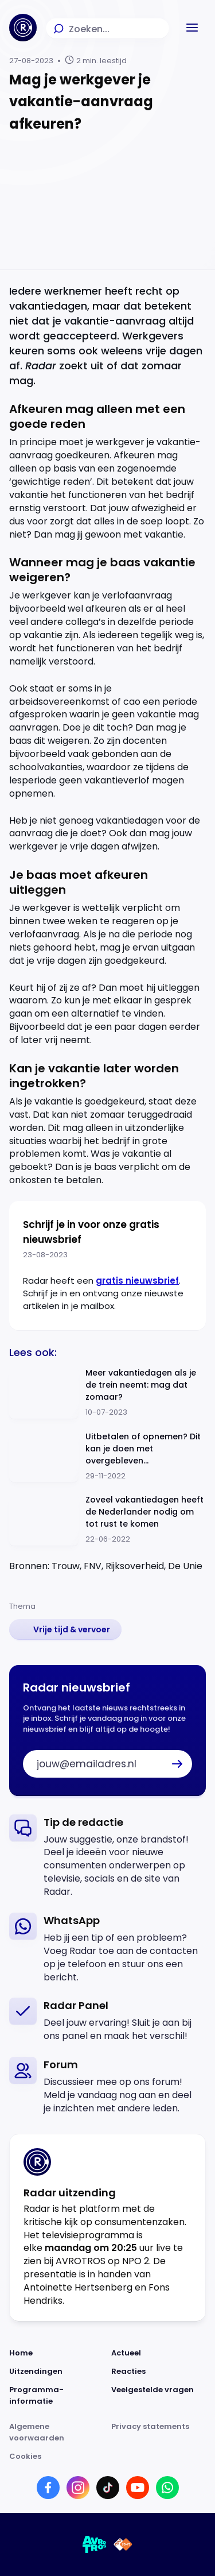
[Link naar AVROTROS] (95, 2544)
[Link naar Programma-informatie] (56, 2395)
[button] (192, 27)
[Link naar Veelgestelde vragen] (158, 2395)
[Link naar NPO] (123, 2544)
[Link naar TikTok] (107, 2487)
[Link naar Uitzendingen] (56, 2371)
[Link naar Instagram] (78, 2487)
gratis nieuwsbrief (137, 1281)
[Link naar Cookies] (107, 2456)
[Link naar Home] (56, 2353)
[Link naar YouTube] (137, 2487)
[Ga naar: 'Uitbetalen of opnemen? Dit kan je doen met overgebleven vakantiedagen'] (107, 1457)
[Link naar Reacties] (158, 2371)
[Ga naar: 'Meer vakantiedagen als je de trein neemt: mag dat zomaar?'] (107, 1393)
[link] (65, 1629)
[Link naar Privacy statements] (158, 2432)
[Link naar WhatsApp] (167, 2487)
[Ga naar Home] (23, 27)
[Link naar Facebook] (48, 2487)
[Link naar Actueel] (158, 2353)
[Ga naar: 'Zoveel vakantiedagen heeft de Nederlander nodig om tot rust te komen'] (107, 1520)
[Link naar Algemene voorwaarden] (56, 2432)
